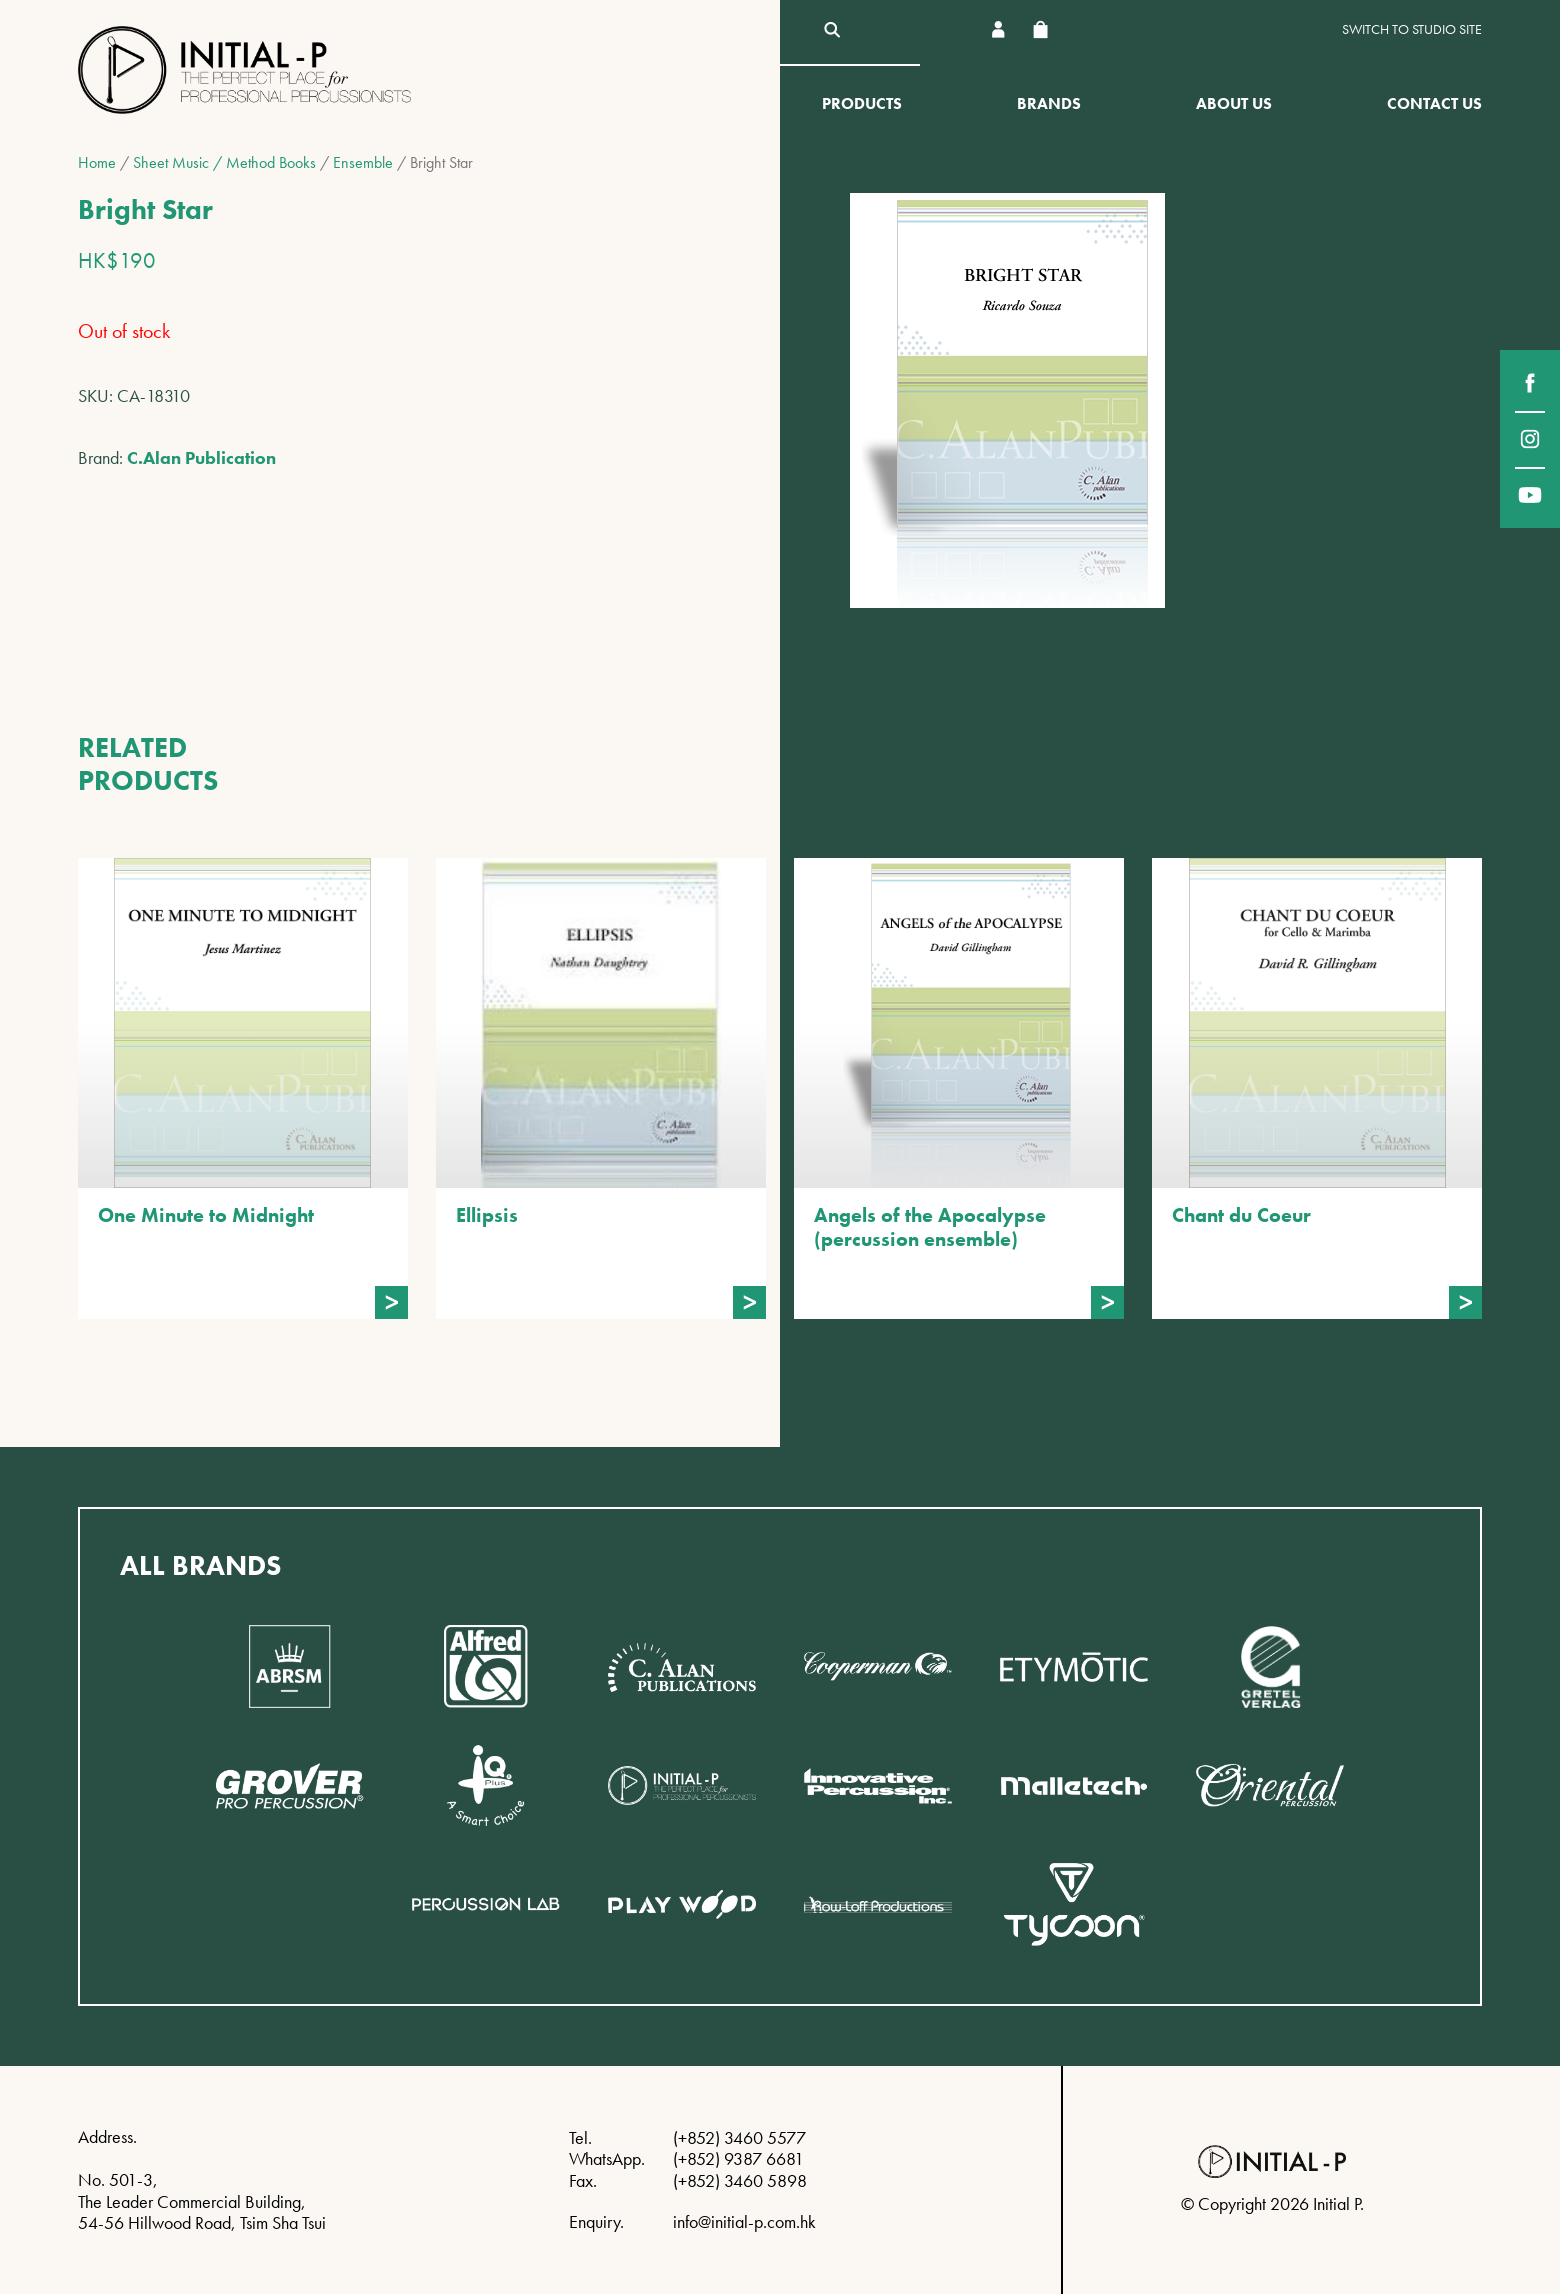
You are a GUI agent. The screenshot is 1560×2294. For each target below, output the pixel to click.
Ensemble (363, 162)
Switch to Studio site (1412, 29)
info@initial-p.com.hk (744, 2221)
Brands (1049, 103)
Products (862, 103)
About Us (1234, 103)
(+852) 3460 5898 (740, 2180)
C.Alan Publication (201, 457)
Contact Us (1434, 103)
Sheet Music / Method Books (224, 162)
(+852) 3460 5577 (739, 2137)
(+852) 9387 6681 (738, 2158)
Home (97, 162)
